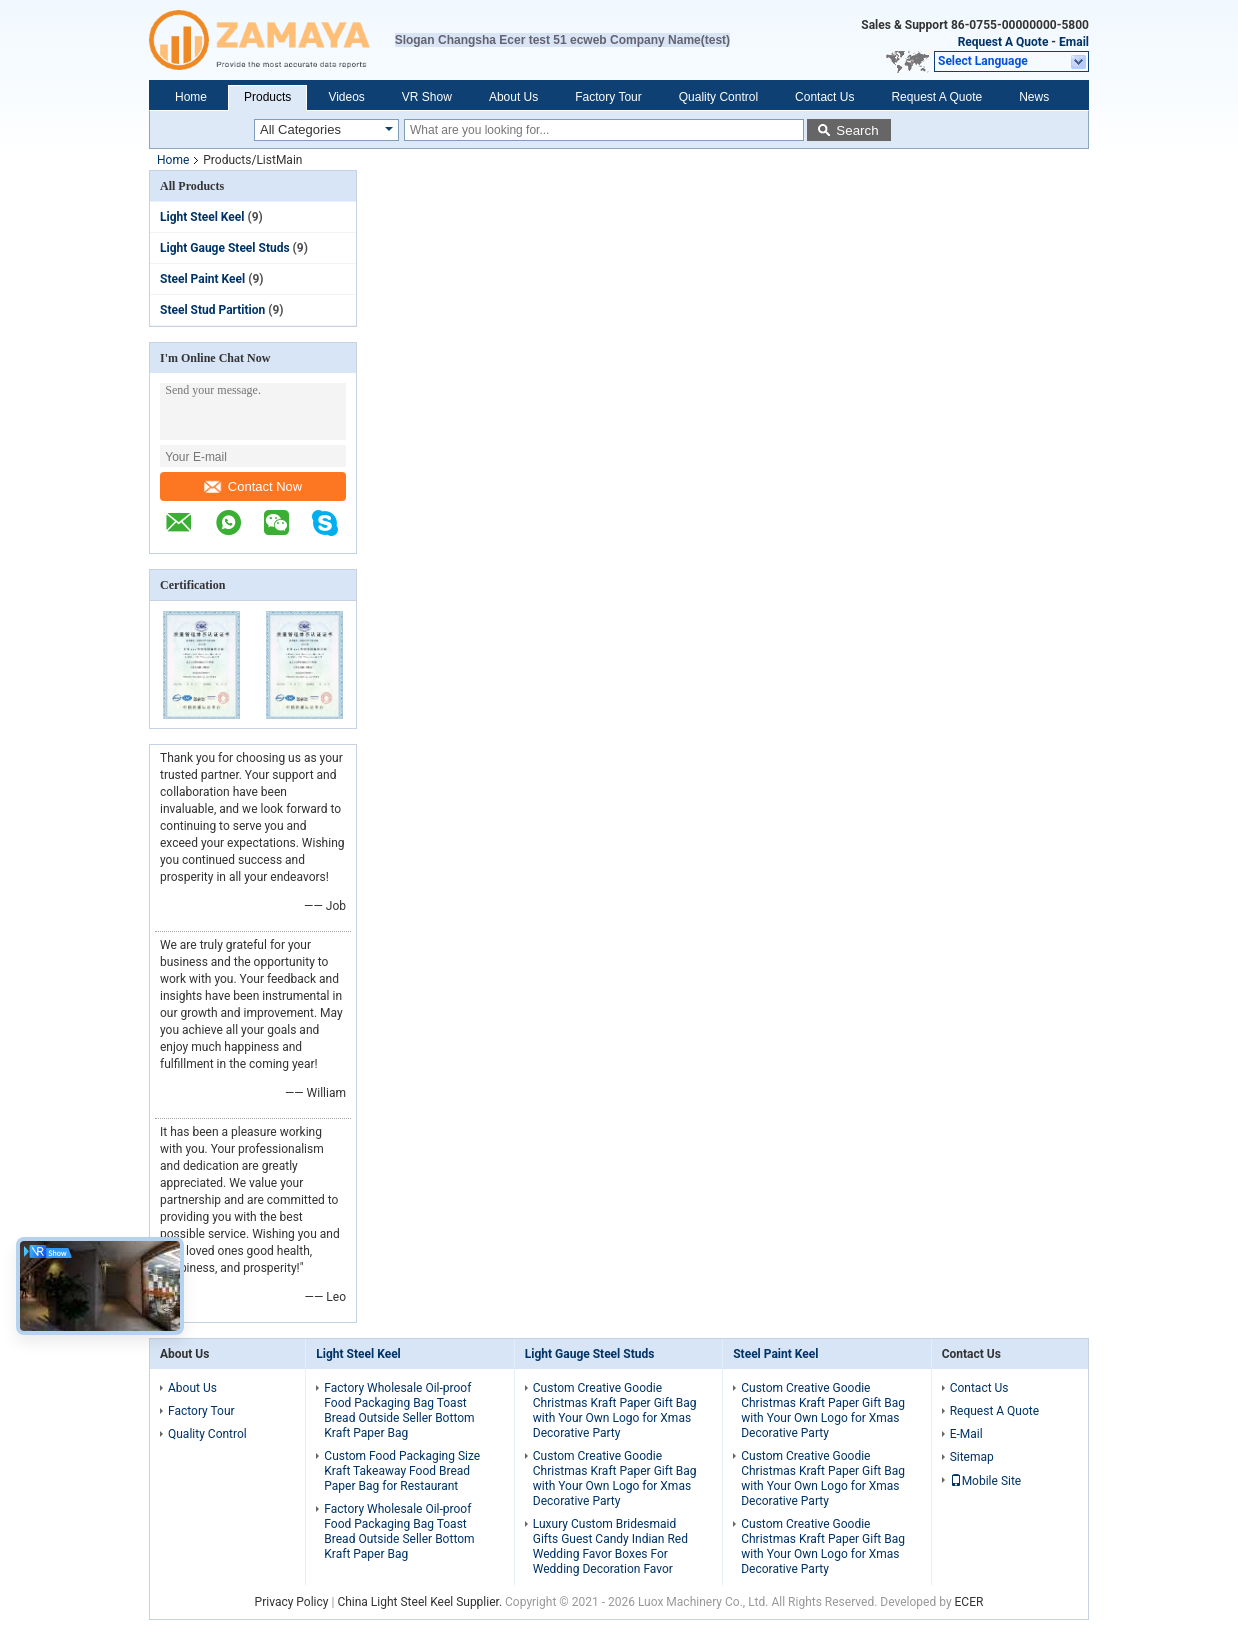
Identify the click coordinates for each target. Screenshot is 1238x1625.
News (1034, 97)
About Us (513, 97)
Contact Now (253, 486)
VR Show (427, 97)
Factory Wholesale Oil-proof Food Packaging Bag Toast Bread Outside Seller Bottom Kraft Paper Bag (399, 1410)
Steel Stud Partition (212, 310)
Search (857, 130)
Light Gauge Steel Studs (225, 248)
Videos (346, 97)
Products (267, 97)
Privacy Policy (292, 1602)
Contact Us (824, 97)
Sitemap (972, 1457)
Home (191, 97)
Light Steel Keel (202, 217)
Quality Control (718, 97)
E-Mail (966, 1434)
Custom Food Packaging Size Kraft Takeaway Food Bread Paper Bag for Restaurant (402, 1471)
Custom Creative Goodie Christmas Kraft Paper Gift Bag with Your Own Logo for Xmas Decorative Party (615, 1410)
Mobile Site (986, 1481)
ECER (969, 1602)
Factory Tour (608, 97)
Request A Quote (1003, 42)
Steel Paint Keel (202, 279)
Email (1074, 42)
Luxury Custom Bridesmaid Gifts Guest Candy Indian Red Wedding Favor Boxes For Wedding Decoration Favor (610, 1546)
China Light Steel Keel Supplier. (421, 1602)
